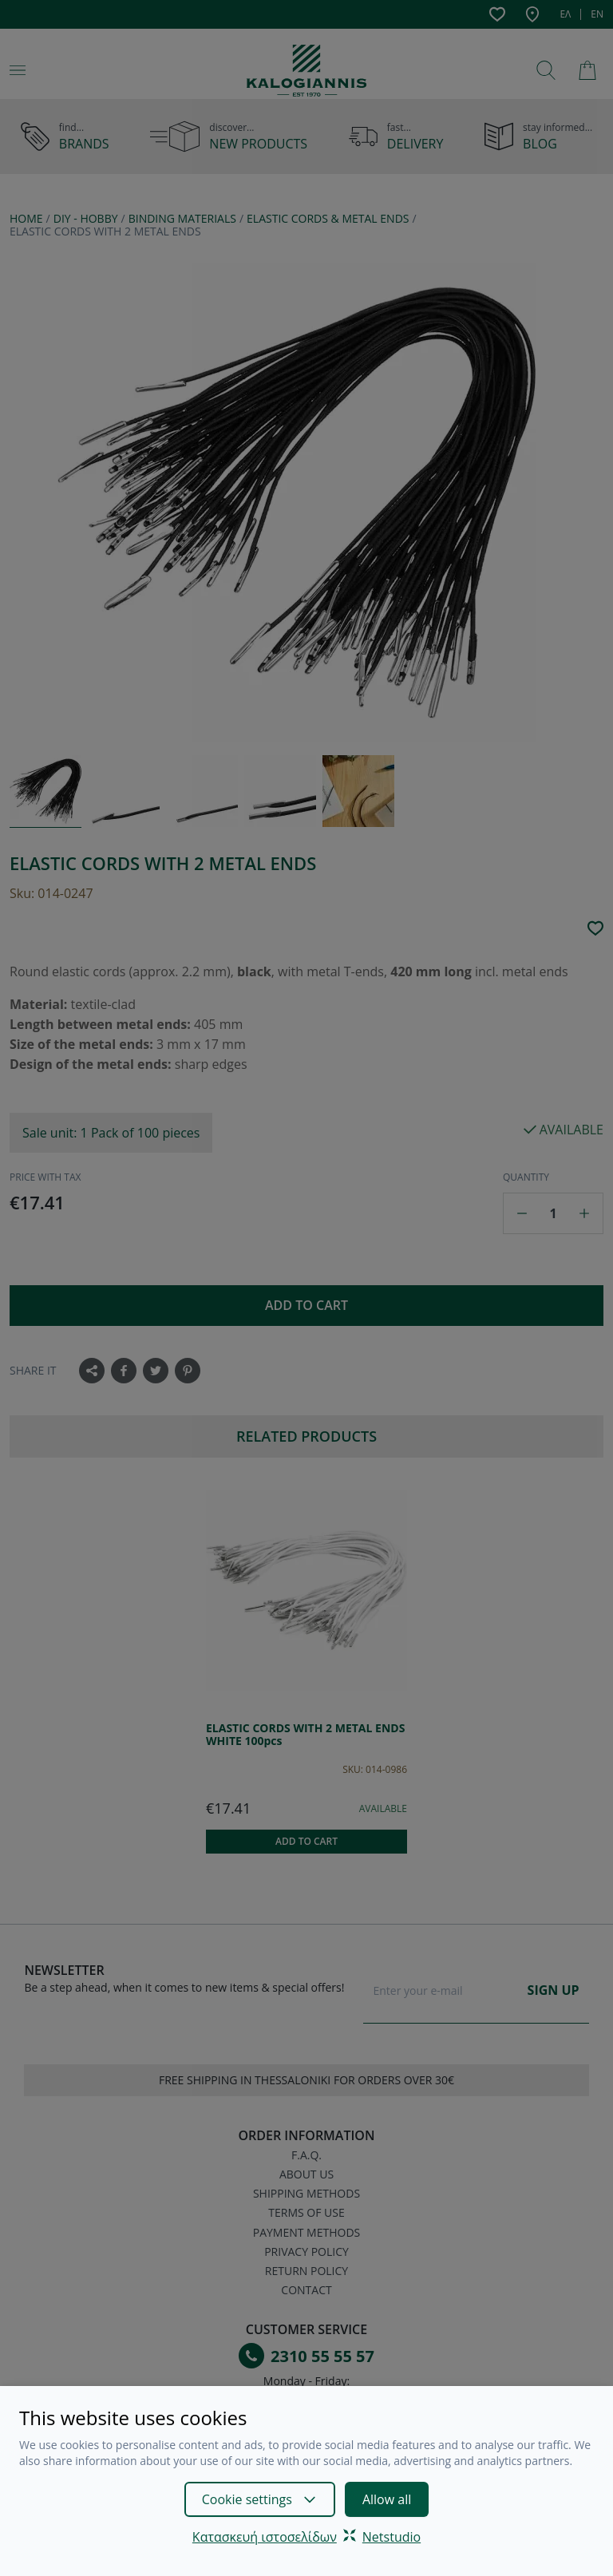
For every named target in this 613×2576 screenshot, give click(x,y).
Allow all (386, 2499)
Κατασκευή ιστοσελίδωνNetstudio (306, 2537)
